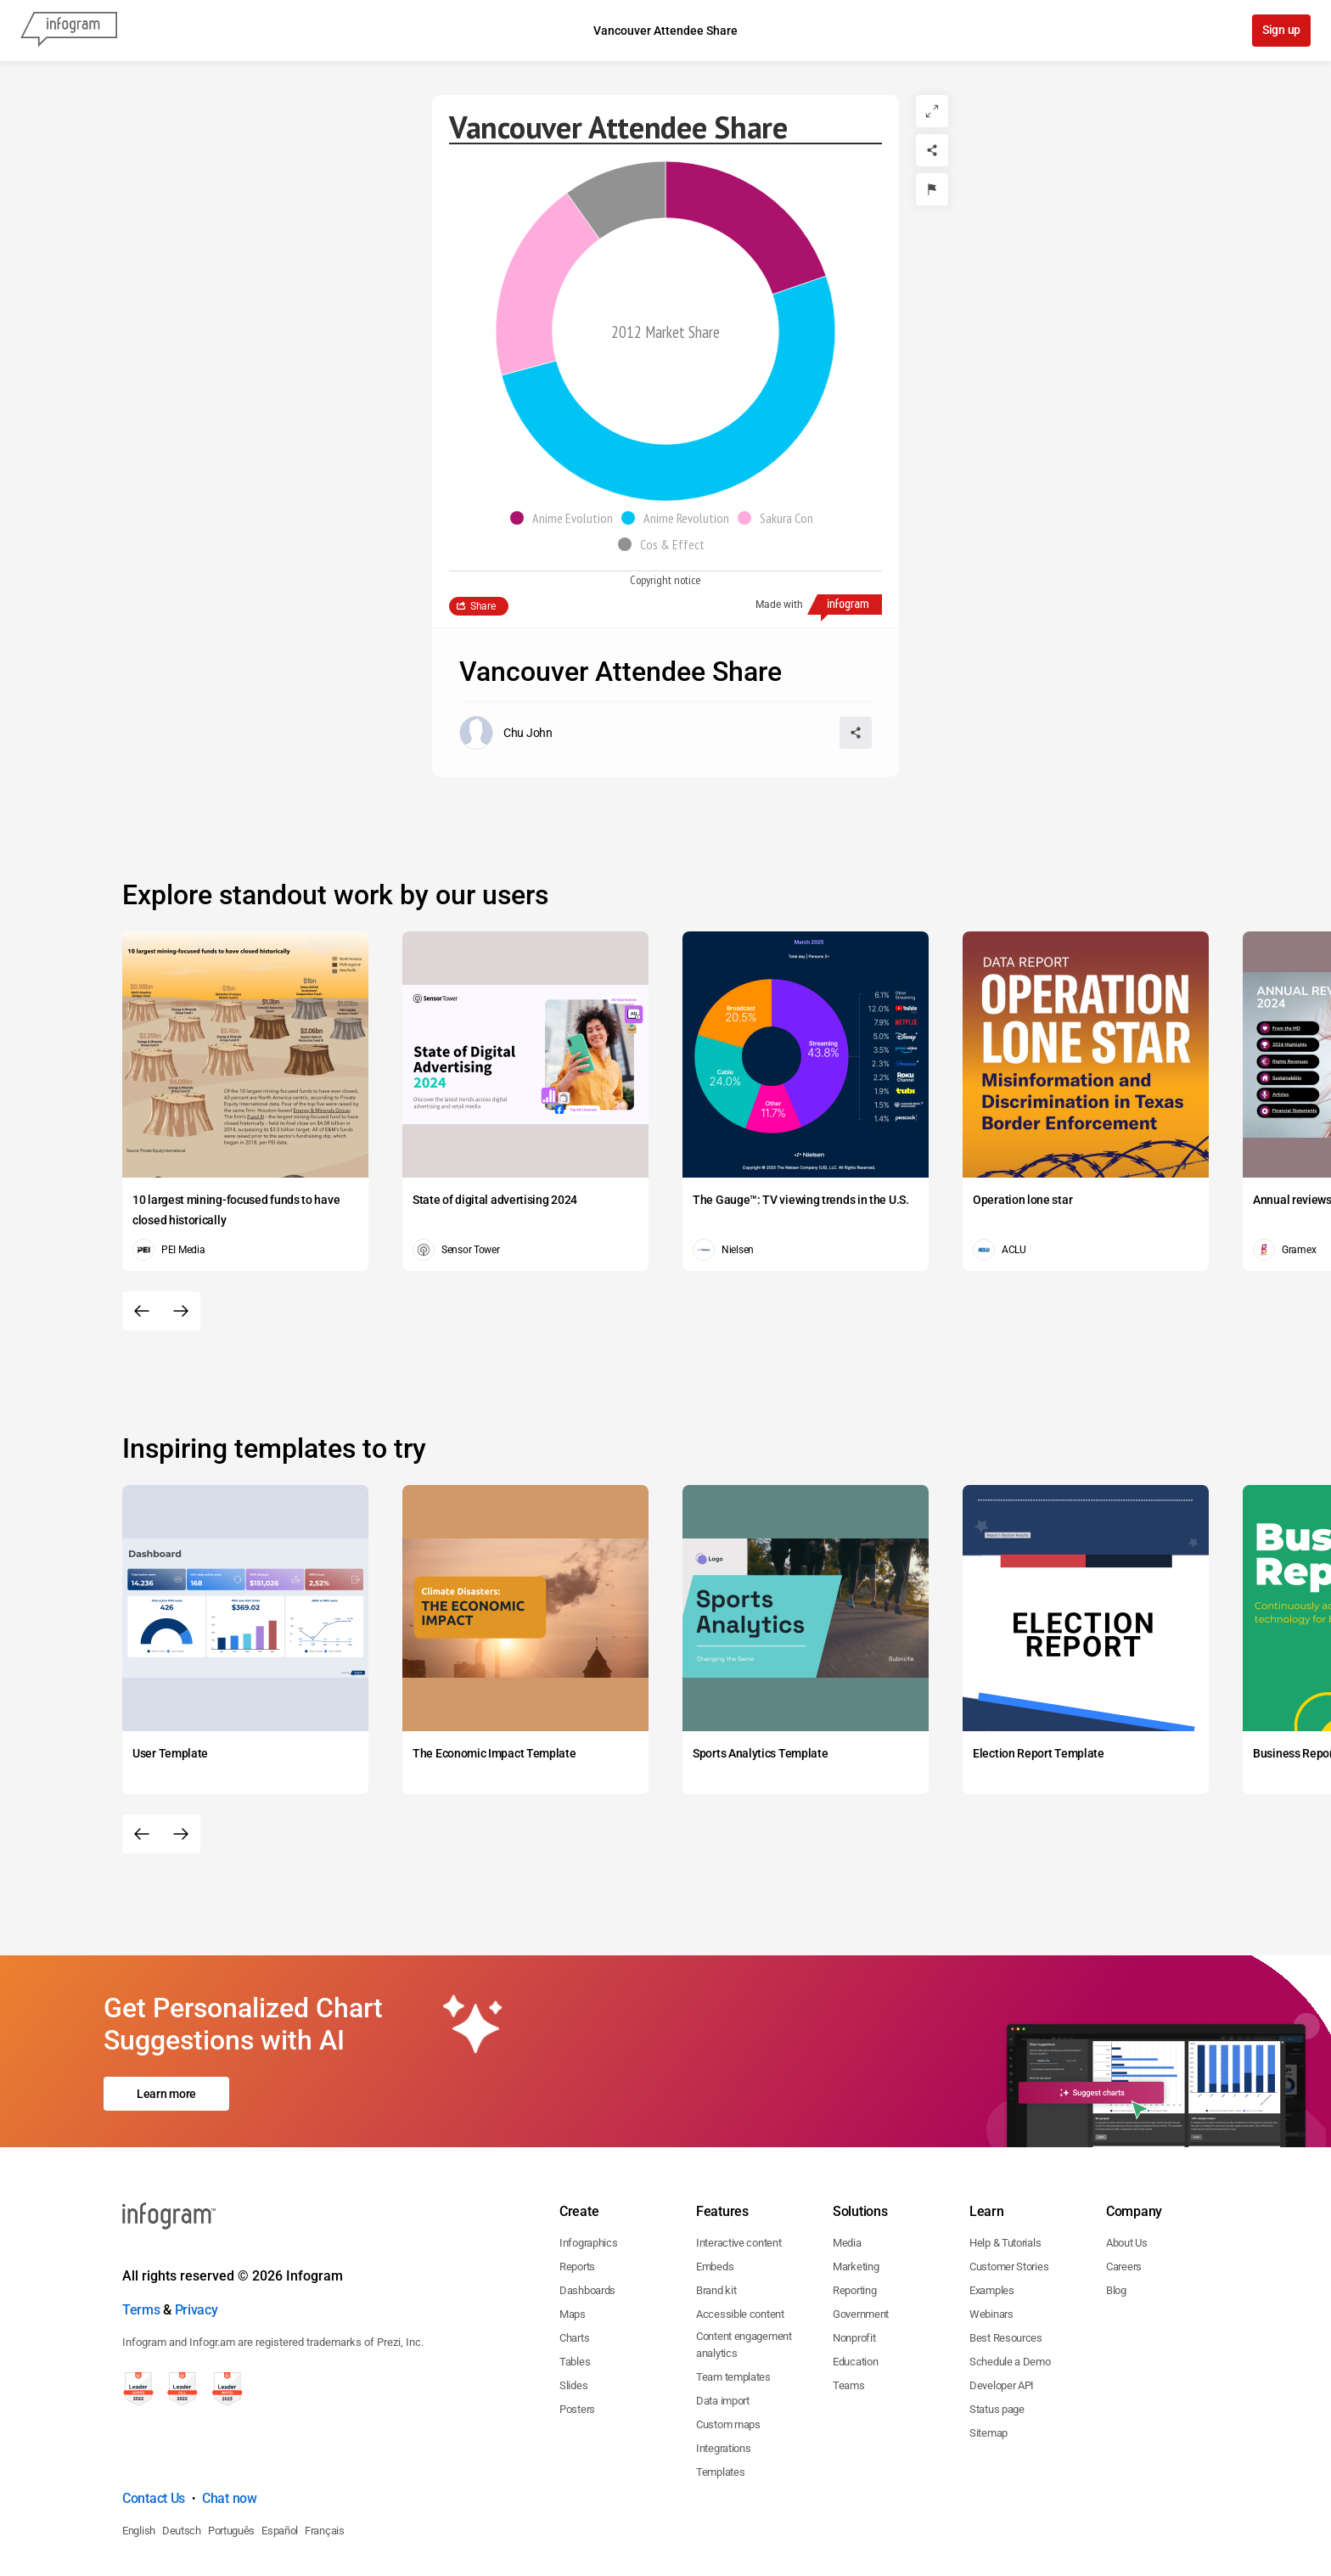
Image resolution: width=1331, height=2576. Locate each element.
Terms (141, 2237)
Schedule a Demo (1010, 2288)
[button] (565, 517)
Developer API (1001, 2312)
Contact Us (153, 2425)
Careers (1124, 2193)
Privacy (196, 2237)
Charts (574, 2264)
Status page (997, 2336)
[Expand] (932, 111)
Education (855, 2288)
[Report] (932, 189)
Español (279, 2457)
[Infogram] (68, 30)
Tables (574, 2288)
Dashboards (587, 2217)
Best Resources (1005, 2264)
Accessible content (740, 2241)
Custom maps (728, 2351)
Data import (723, 2327)
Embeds (714, 2193)
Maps (572, 2241)
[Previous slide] (142, 1311)
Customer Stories (1008, 2193)
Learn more (166, 2057)
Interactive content (738, 2169)
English (138, 2457)
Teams (849, 2312)
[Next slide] (181, 1311)
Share (483, 606)
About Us (1127, 2169)
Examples (991, 2217)
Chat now (229, 2425)
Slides (573, 2312)
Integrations (723, 2375)
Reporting (854, 2217)
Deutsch (181, 2457)
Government (861, 2241)
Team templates (733, 2304)
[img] (746, 228)
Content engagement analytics (744, 2271)
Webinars (991, 2241)
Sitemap (988, 2360)
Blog (1116, 2217)
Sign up (1280, 31)
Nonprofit (854, 2264)
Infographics (588, 2169)
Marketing (856, 2193)
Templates (720, 2399)
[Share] (932, 150)
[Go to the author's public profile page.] (506, 733)
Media (847, 2169)
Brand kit (716, 2217)
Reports (577, 2193)
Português (231, 2457)
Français (325, 2457)
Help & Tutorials (1005, 2169)
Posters (577, 2336)
